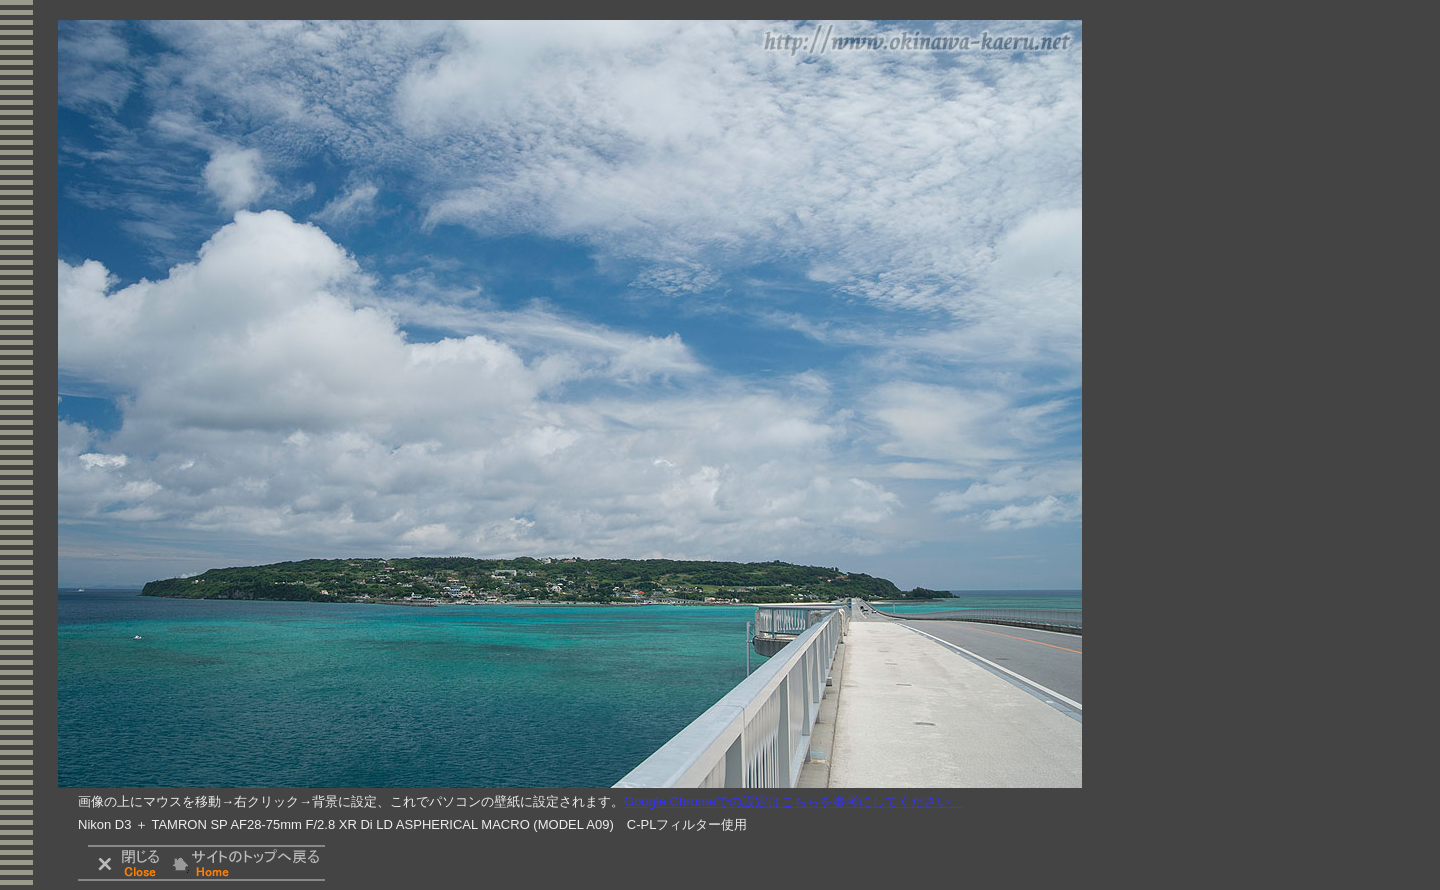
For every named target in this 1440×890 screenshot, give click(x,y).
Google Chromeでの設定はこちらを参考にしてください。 (793, 801)
